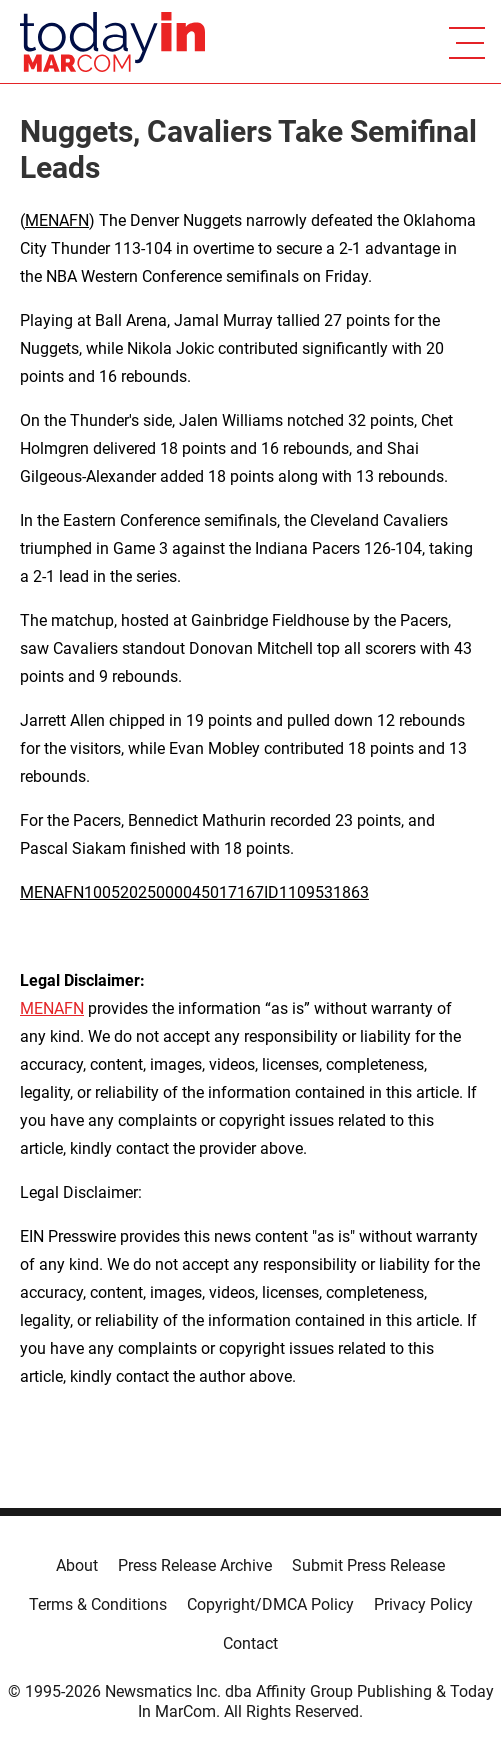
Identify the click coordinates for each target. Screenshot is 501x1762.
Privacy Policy (423, 1604)
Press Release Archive (195, 1565)
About (77, 1565)
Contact (250, 1643)
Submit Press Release (368, 1565)
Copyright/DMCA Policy (270, 1604)
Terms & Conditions (98, 1604)
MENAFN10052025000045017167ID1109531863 (194, 892)
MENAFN (57, 220)
